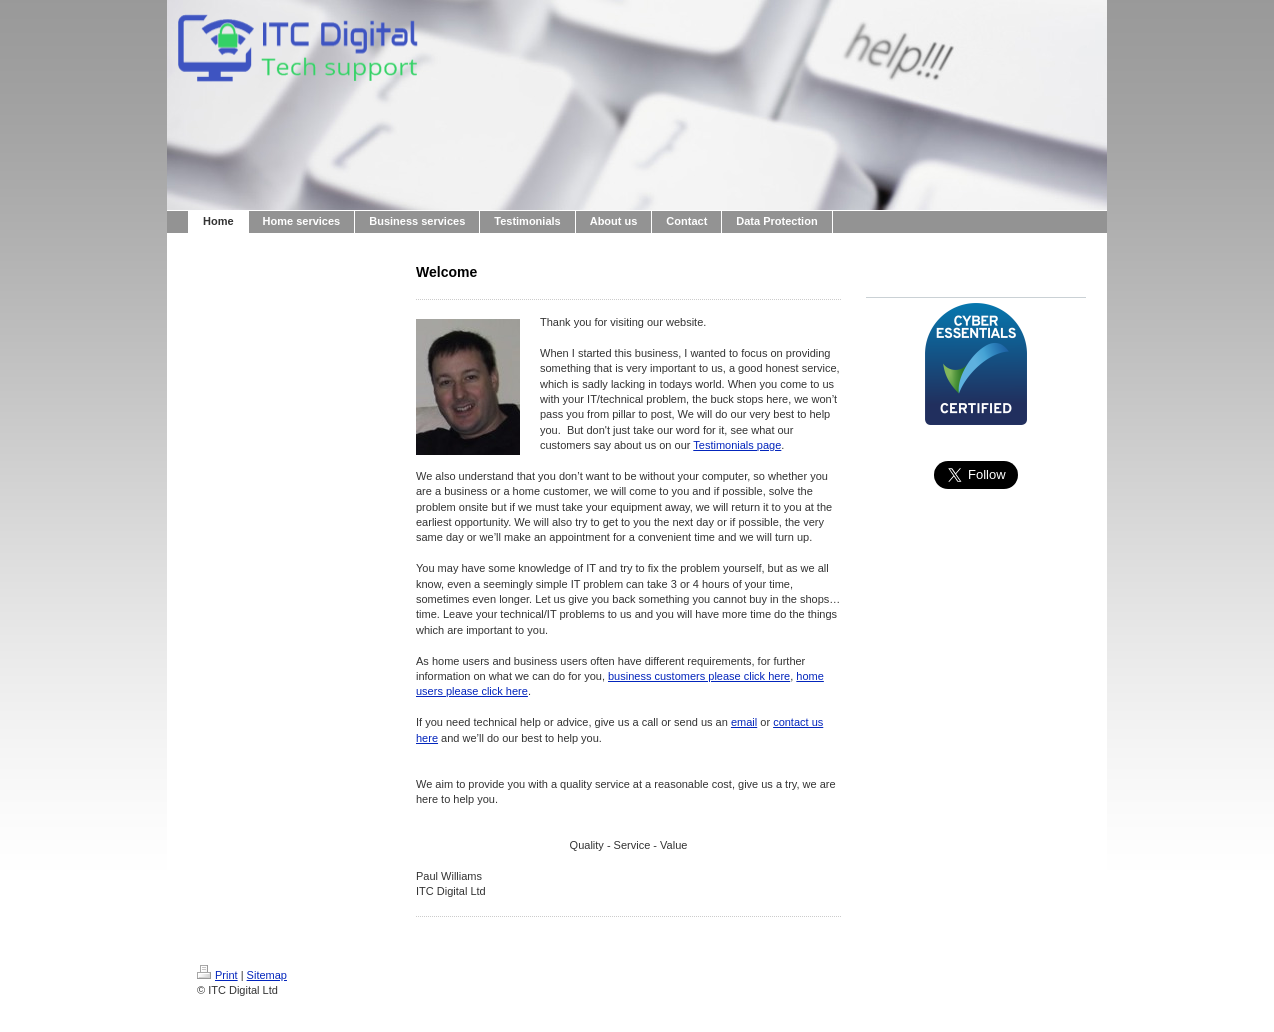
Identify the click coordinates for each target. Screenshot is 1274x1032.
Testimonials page (737, 445)
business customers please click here (699, 676)
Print (217, 975)
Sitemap (267, 975)
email (744, 722)
